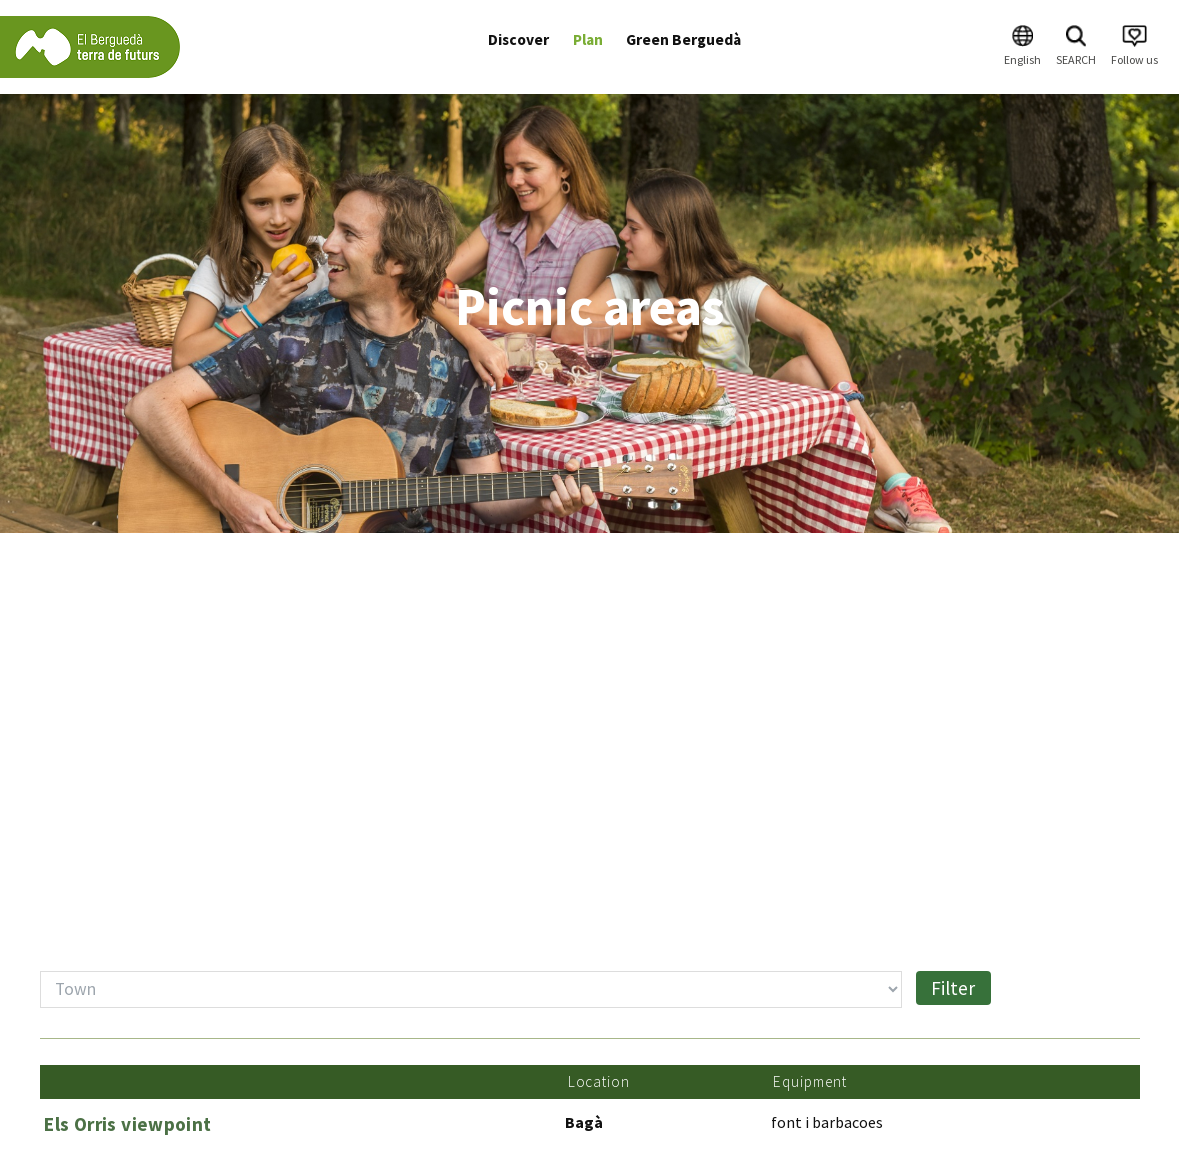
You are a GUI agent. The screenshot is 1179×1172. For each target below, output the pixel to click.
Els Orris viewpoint (127, 1124)
